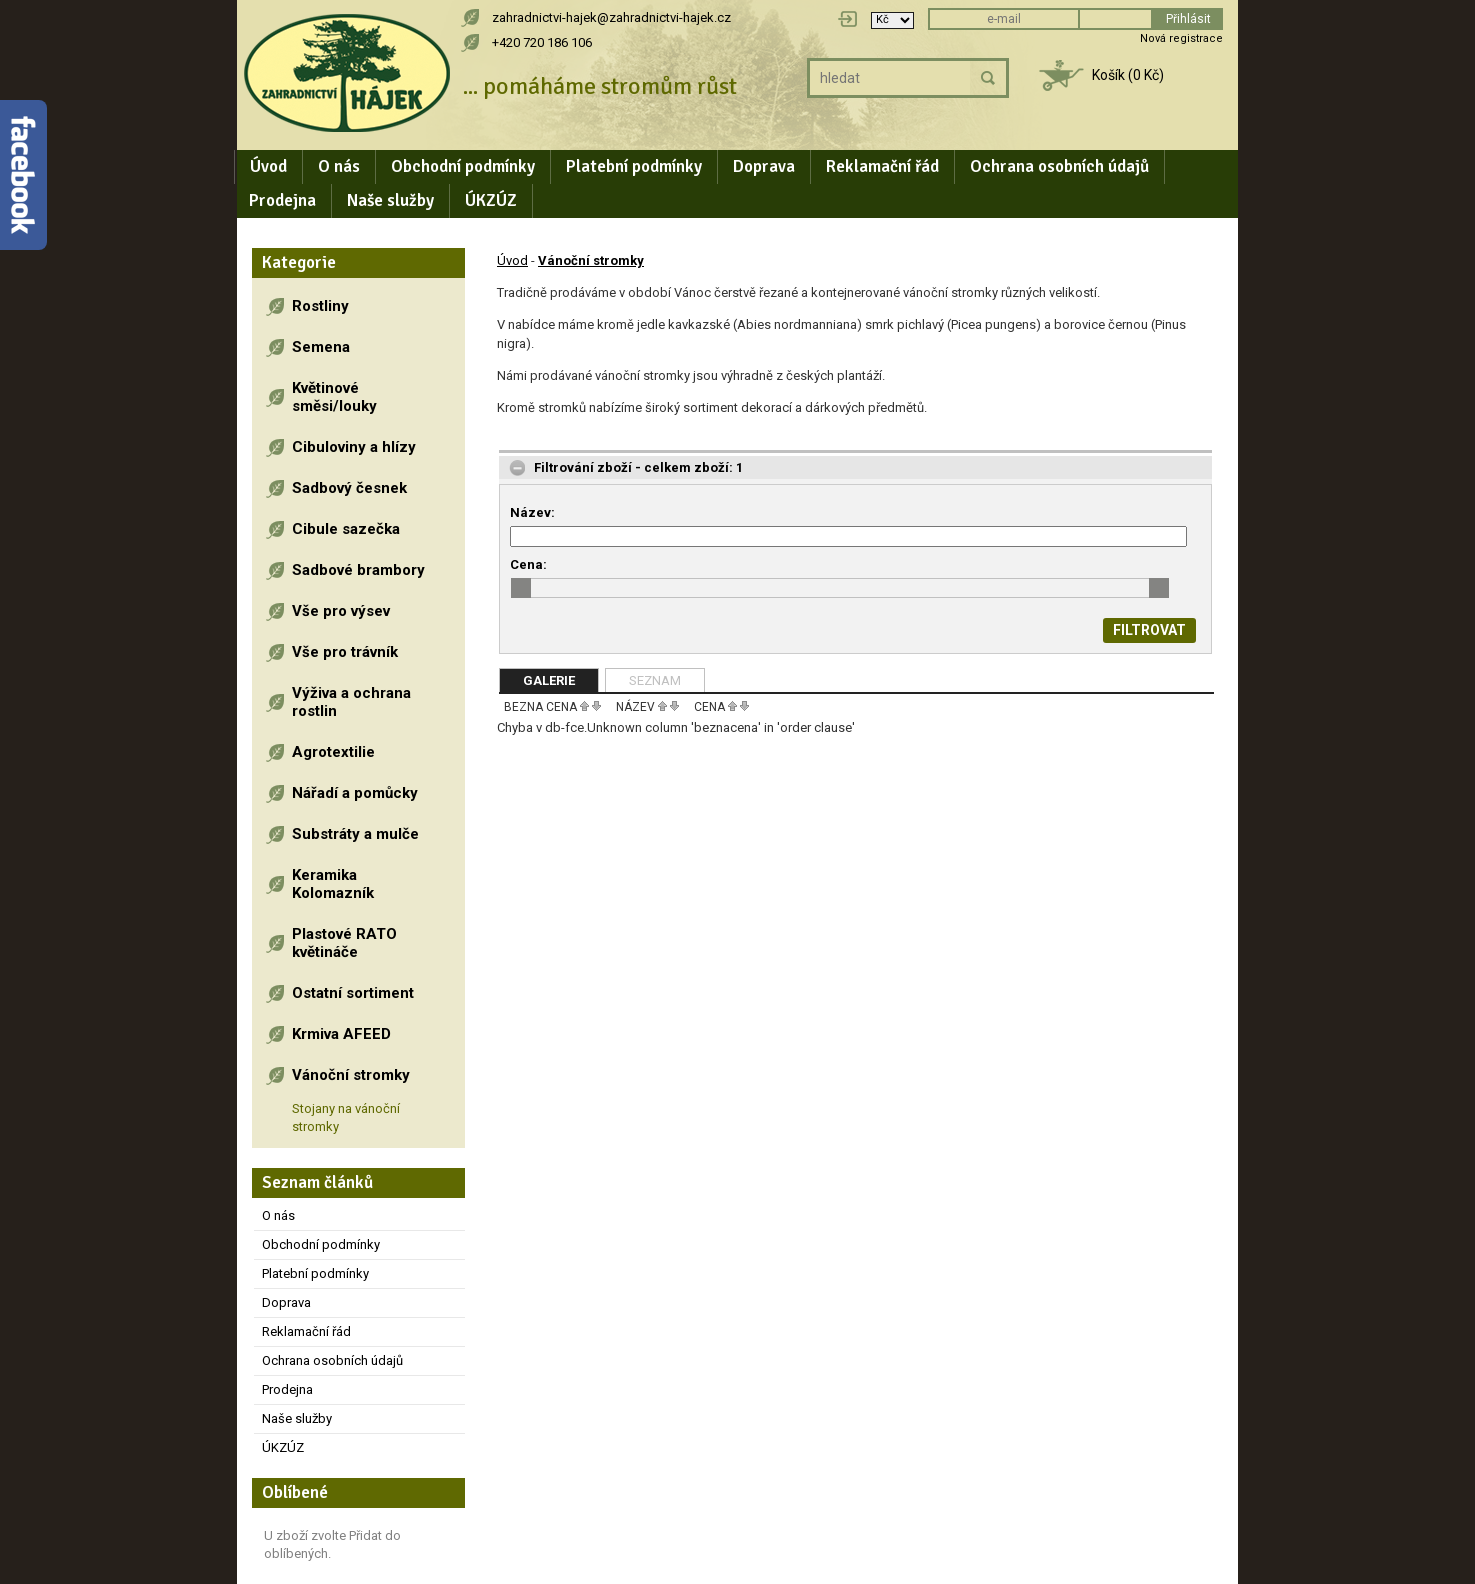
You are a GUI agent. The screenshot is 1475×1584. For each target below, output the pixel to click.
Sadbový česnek (349, 488)
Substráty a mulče (355, 834)
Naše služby (390, 200)
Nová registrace (1181, 38)
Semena (321, 347)
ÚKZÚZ (491, 200)
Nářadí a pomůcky (355, 793)
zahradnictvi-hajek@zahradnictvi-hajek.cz (611, 17)
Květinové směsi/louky (334, 397)
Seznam (655, 680)
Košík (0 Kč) (1128, 75)
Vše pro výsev (341, 611)
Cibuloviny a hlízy (354, 447)
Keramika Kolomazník (333, 884)
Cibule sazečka (346, 529)
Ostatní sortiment (353, 993)
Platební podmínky (634, 166)
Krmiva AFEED (341, 1034)
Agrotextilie (333, 752)
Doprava (764, 166)
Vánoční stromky (351, 1075)
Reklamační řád (882, 166)
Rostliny (320, 306)
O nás (339, 166)
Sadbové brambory (358, 570)
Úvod (268, 166)
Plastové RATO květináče (344, 943)
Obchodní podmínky (463, 166)
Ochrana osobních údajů (1059, 166)
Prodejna (282, 200)
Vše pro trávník (345, 652)
